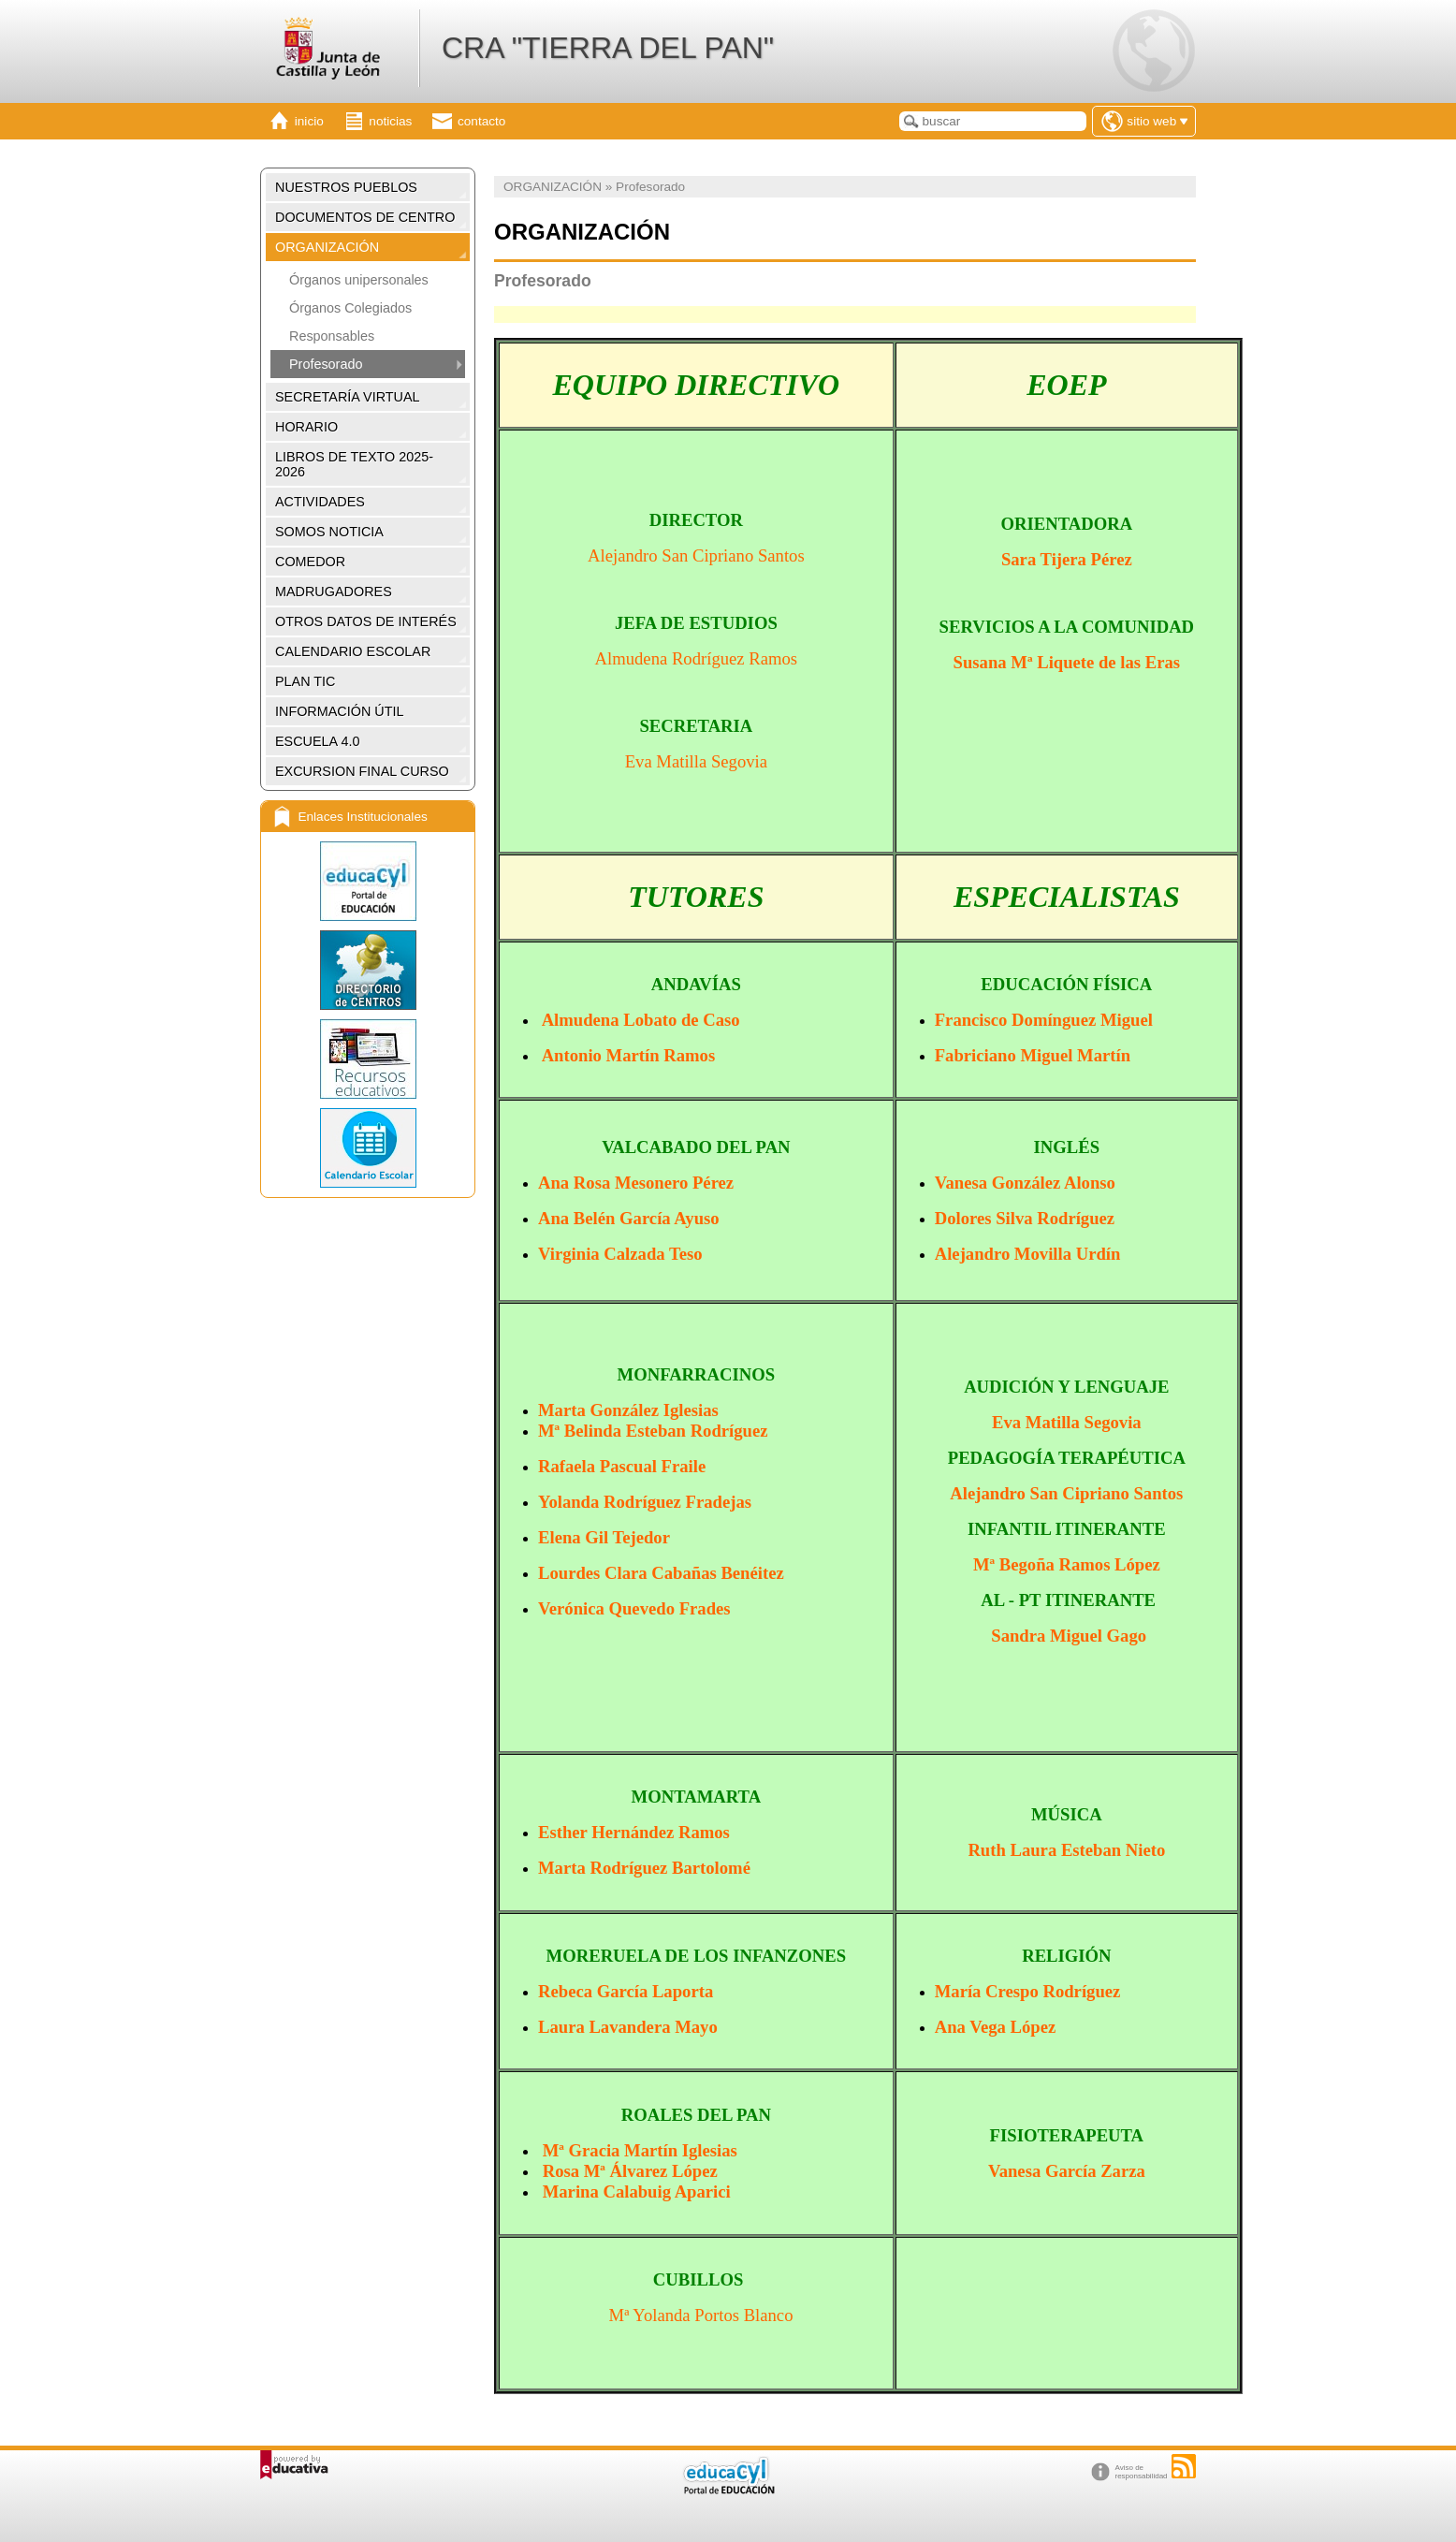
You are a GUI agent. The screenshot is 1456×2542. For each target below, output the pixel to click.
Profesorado (325, 364)
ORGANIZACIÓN (327, 247)
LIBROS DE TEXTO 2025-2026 (354, 464)
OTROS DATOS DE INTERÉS (366, 621)
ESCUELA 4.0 (317, 741)
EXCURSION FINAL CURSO (362, 771)
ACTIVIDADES (320, 501)
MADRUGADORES (333, 591)
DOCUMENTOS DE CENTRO (365, 217)
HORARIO (306, 426)
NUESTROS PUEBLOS (346, 187)
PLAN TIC (305, 681)
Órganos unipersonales (359, 279)
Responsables (331, 336)
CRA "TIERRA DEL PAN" (608, 48)
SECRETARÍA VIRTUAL (347, 396)
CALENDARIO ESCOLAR (352, 651)
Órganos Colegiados (350, 307)
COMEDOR (310, 561)
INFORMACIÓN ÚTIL (339, 711)
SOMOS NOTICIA (329, 531)
